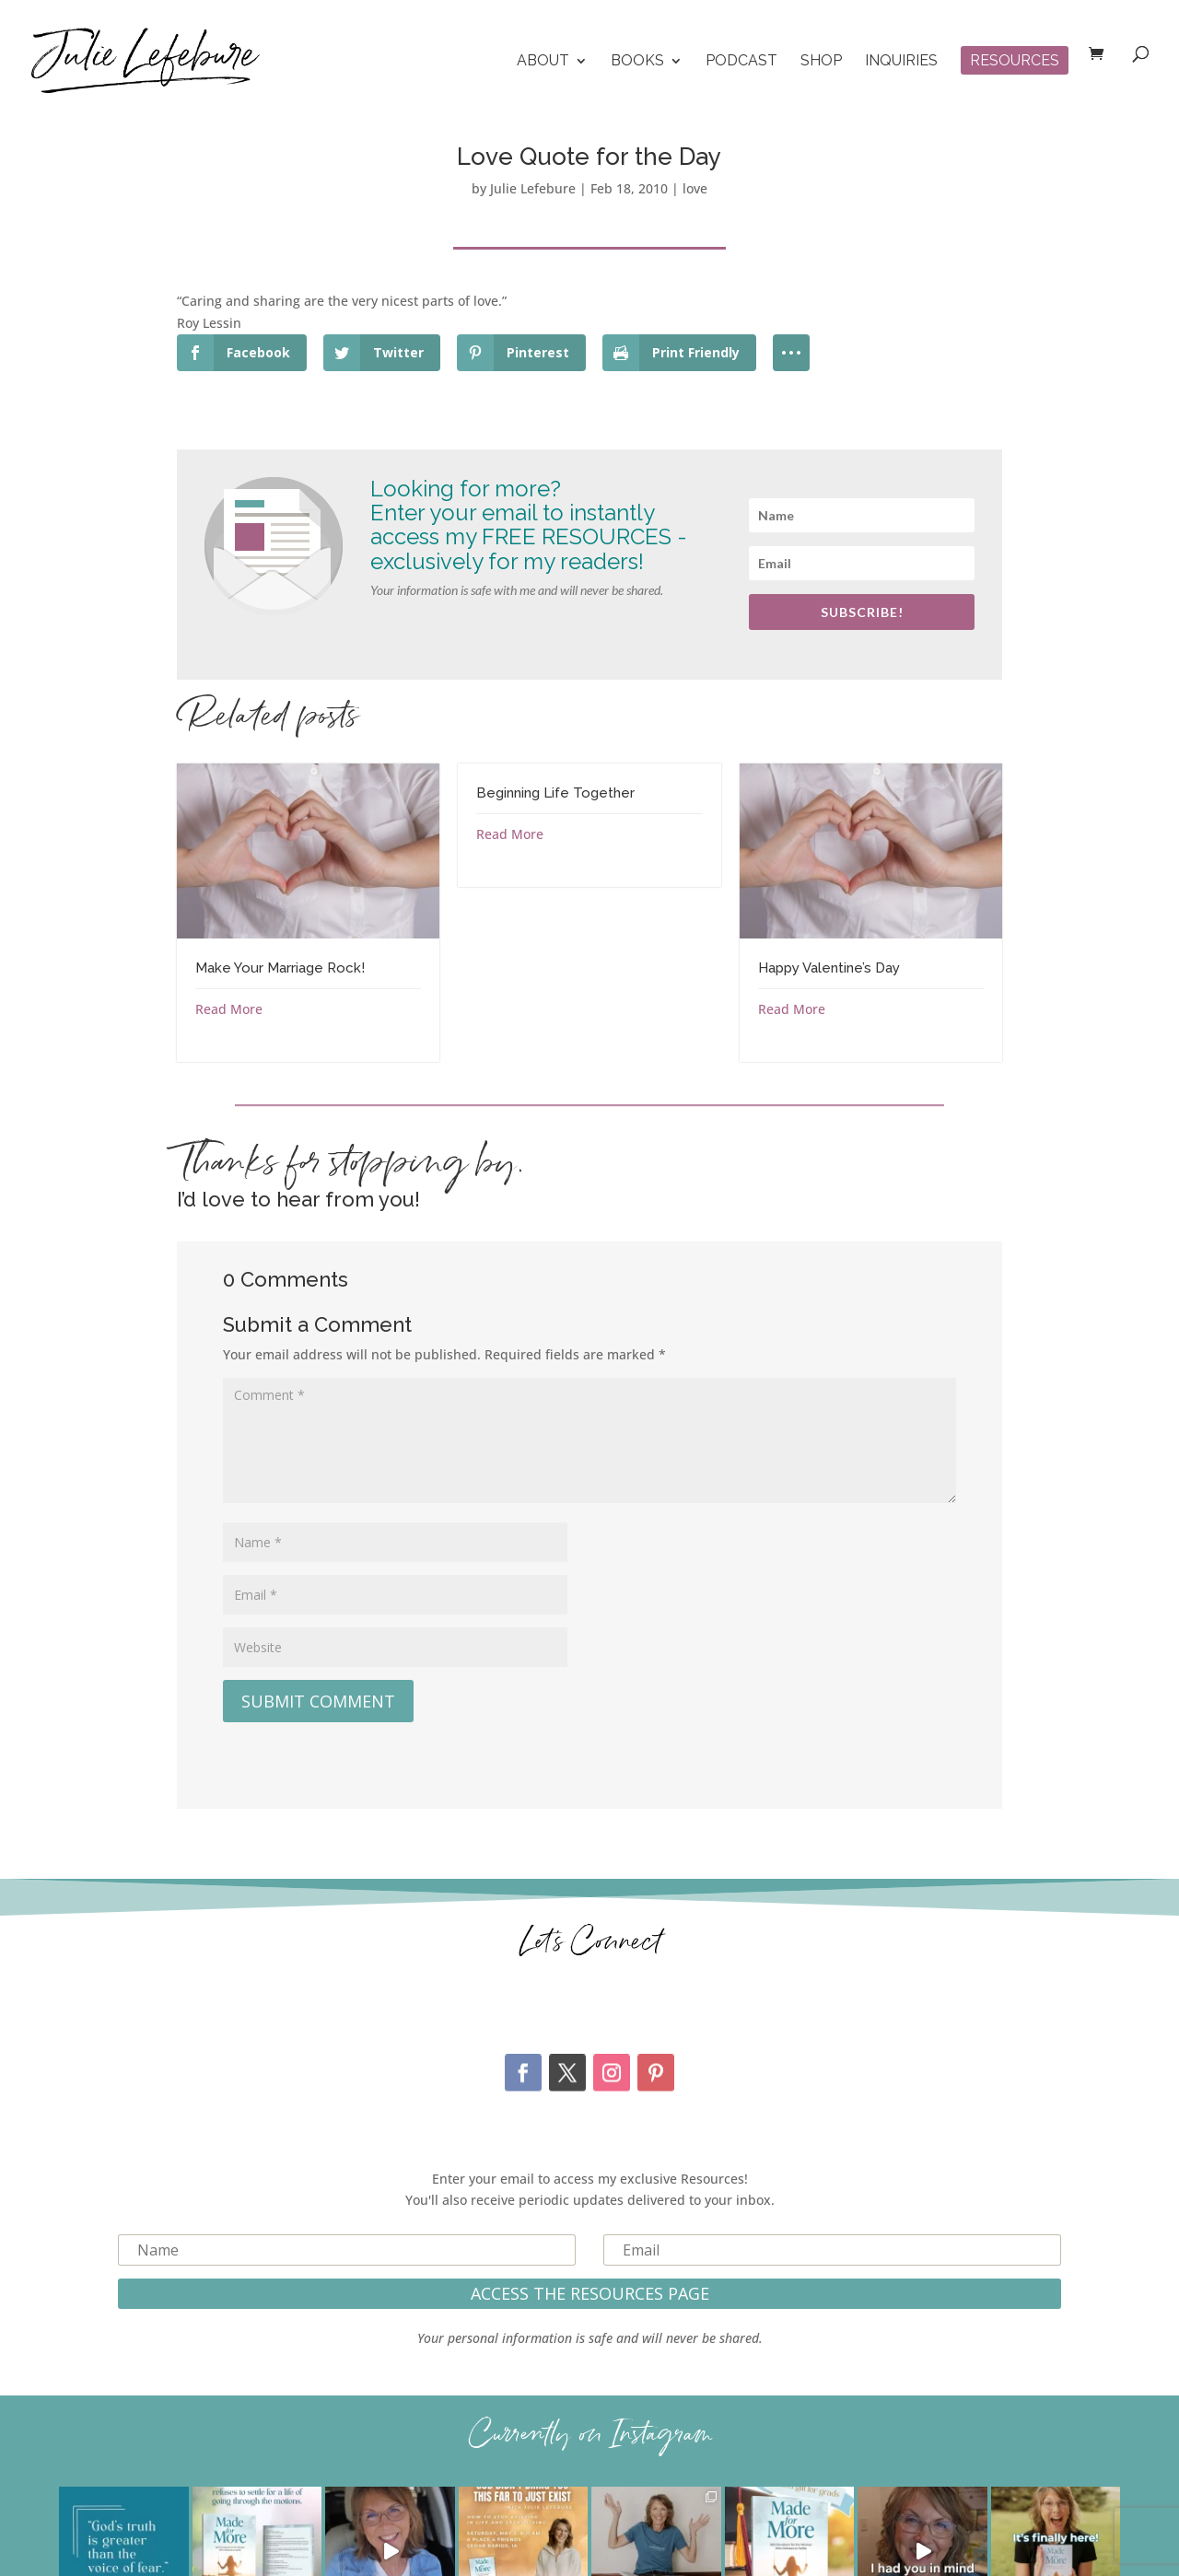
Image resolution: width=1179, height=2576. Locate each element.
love (695, 188)
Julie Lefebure (533, 188)
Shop (821, 61)
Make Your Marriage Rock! (280, 968)
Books (637, 61)
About (543, 61)
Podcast (741, 61)
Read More (229, 1009)
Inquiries (901, 61)
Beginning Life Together (555, 793)
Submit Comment (318, 1701)
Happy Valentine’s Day (829, 968)
